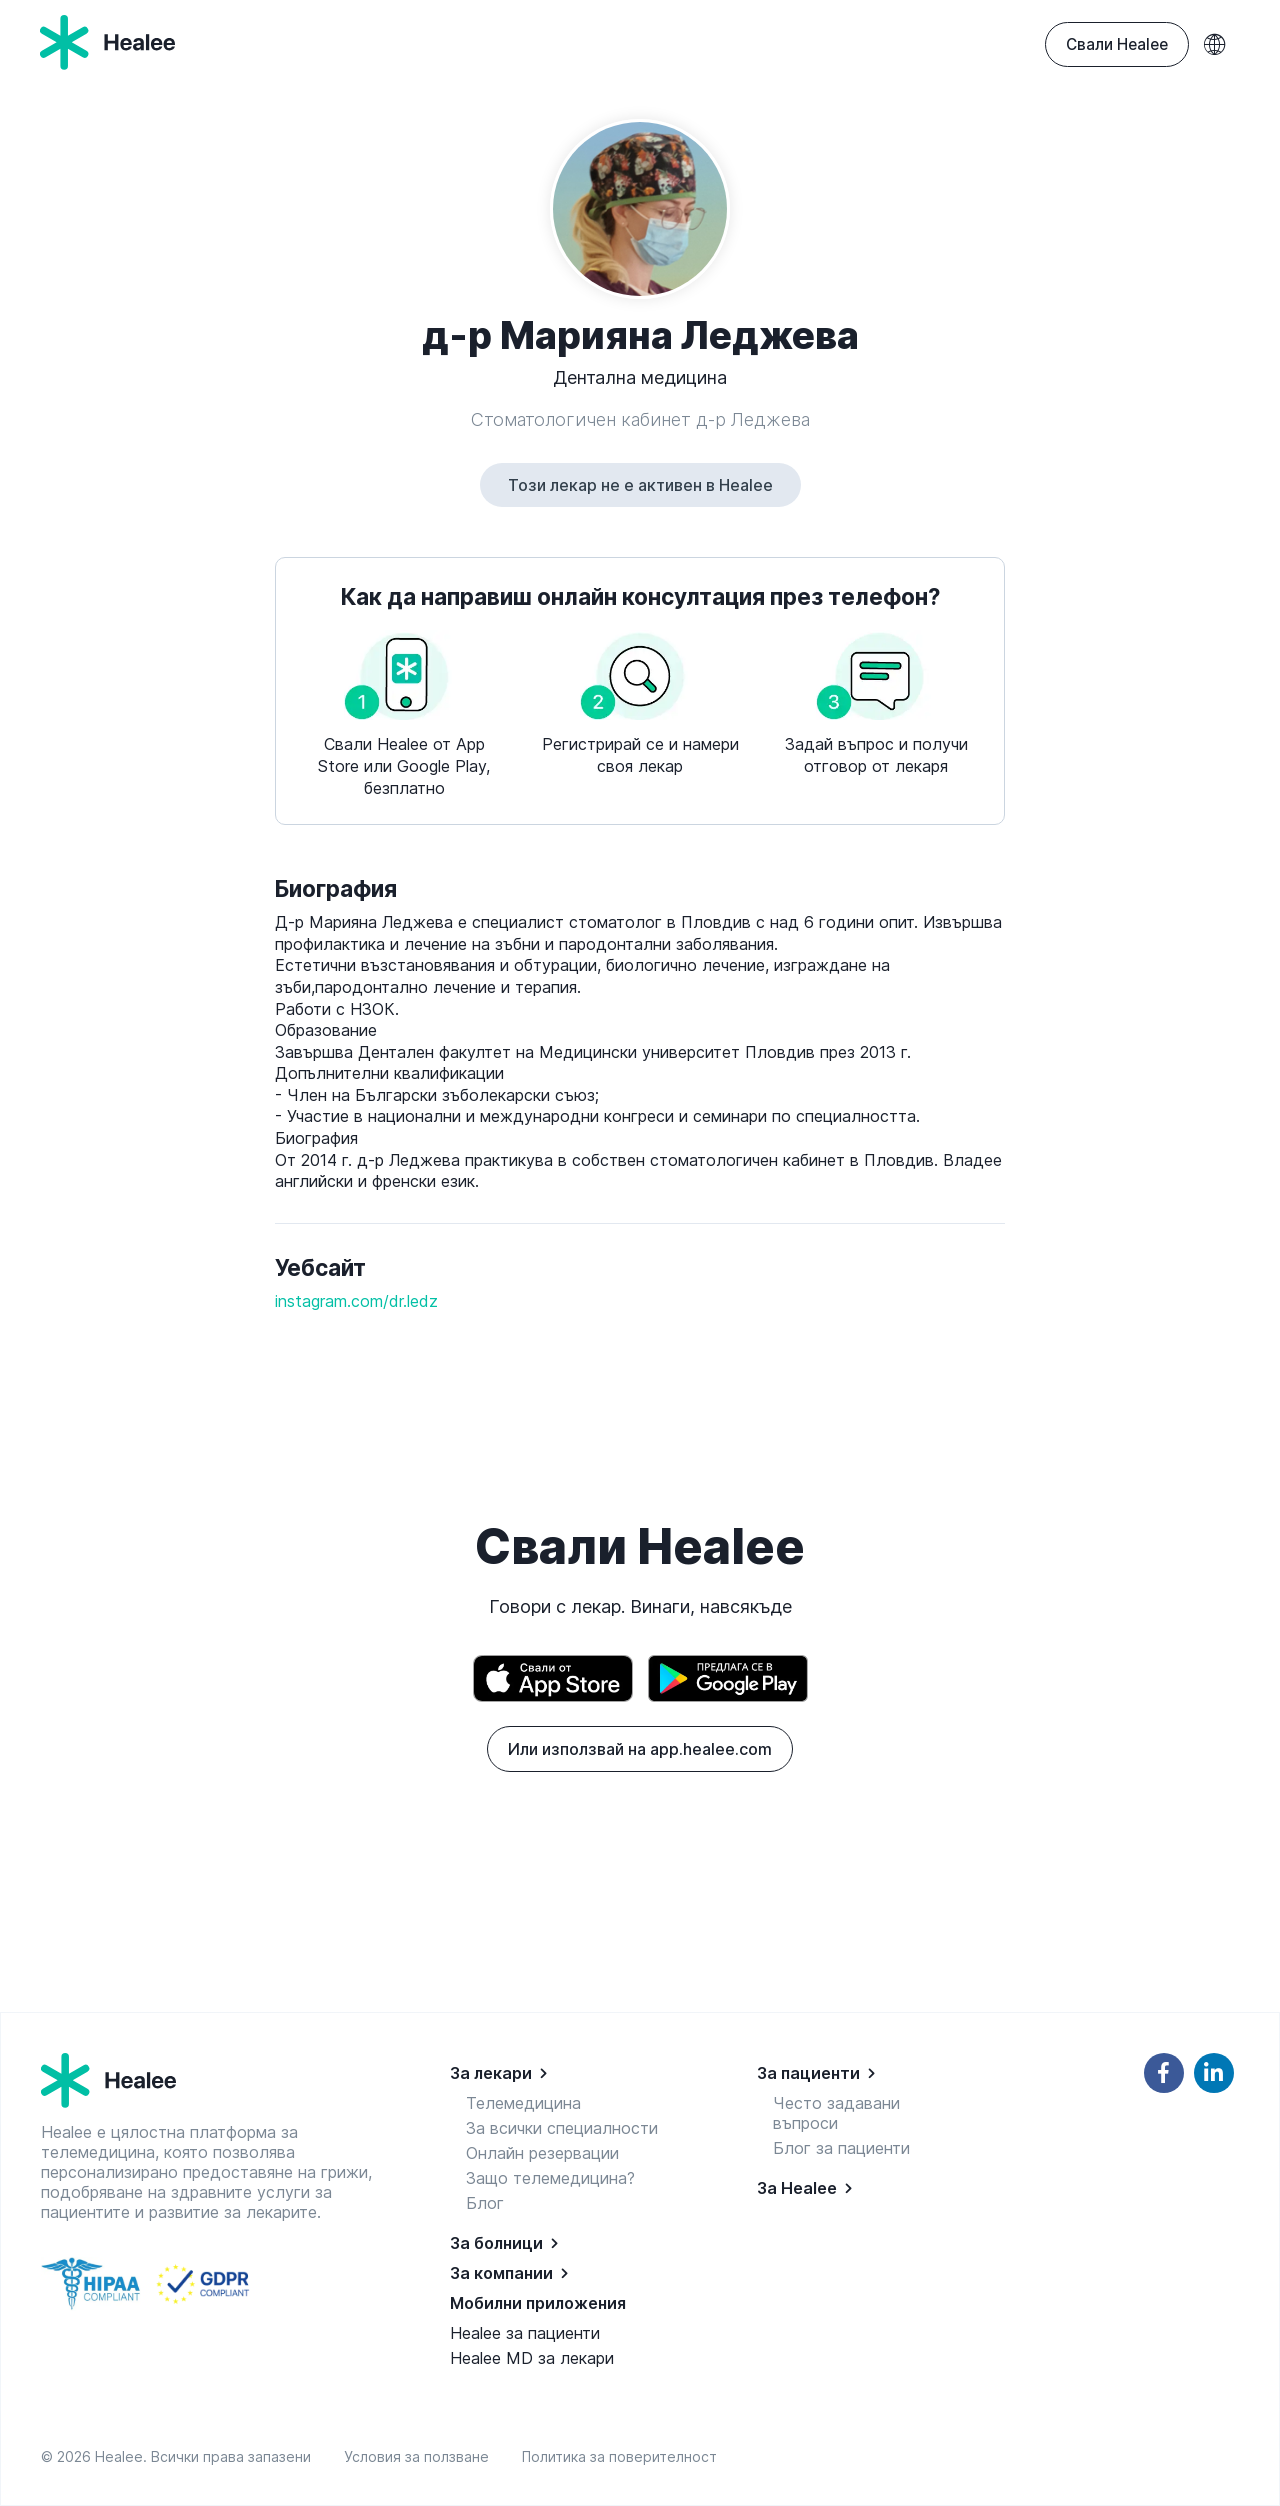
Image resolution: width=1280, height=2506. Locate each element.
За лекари (491, 2073)
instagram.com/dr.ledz (356, 1301)
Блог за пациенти (841, 2148)
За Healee (797, 2188)
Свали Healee (1117, 44)
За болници (496, 2243)
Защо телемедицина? (550, 2178)
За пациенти (808, 2073)
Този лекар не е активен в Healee (640, 485)
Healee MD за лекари (532, 2358)
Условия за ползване (420, 2456)
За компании (501, 2273)
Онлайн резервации (542, 2153)
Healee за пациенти (525, 2333)
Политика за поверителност (619, 2456)
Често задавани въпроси (836, 2113)
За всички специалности (562, 2128)
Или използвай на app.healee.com (640, 1749)
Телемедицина (523, 2103)
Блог (485, 2203)
